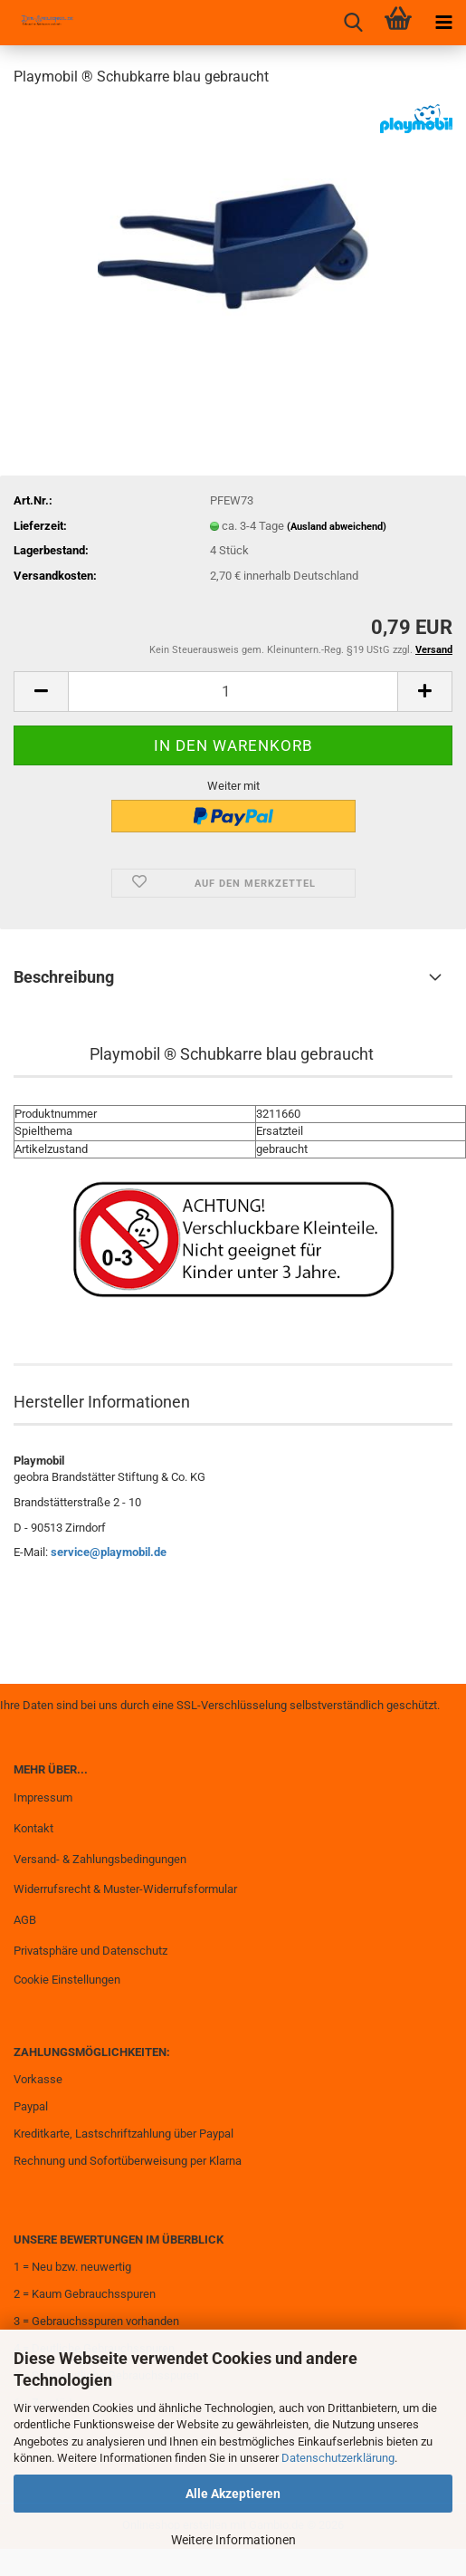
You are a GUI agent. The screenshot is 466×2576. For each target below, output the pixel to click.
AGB (25, 1920)
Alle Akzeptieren (233, 2493)
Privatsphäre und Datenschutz (90, 1950)
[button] (41, 691)
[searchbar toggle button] (353, 22)
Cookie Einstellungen (67, 1979)
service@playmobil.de (108, 1552)
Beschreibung (64, 976)
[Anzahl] (233, 691)
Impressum (43, 1797)
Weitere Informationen (233, 2540)
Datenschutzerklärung (338, 2458)
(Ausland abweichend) (336, 527)
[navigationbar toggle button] (443, 22)
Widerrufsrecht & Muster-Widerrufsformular (125, 1889)
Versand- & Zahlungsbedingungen (100, 1859)
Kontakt (33, 1828)
